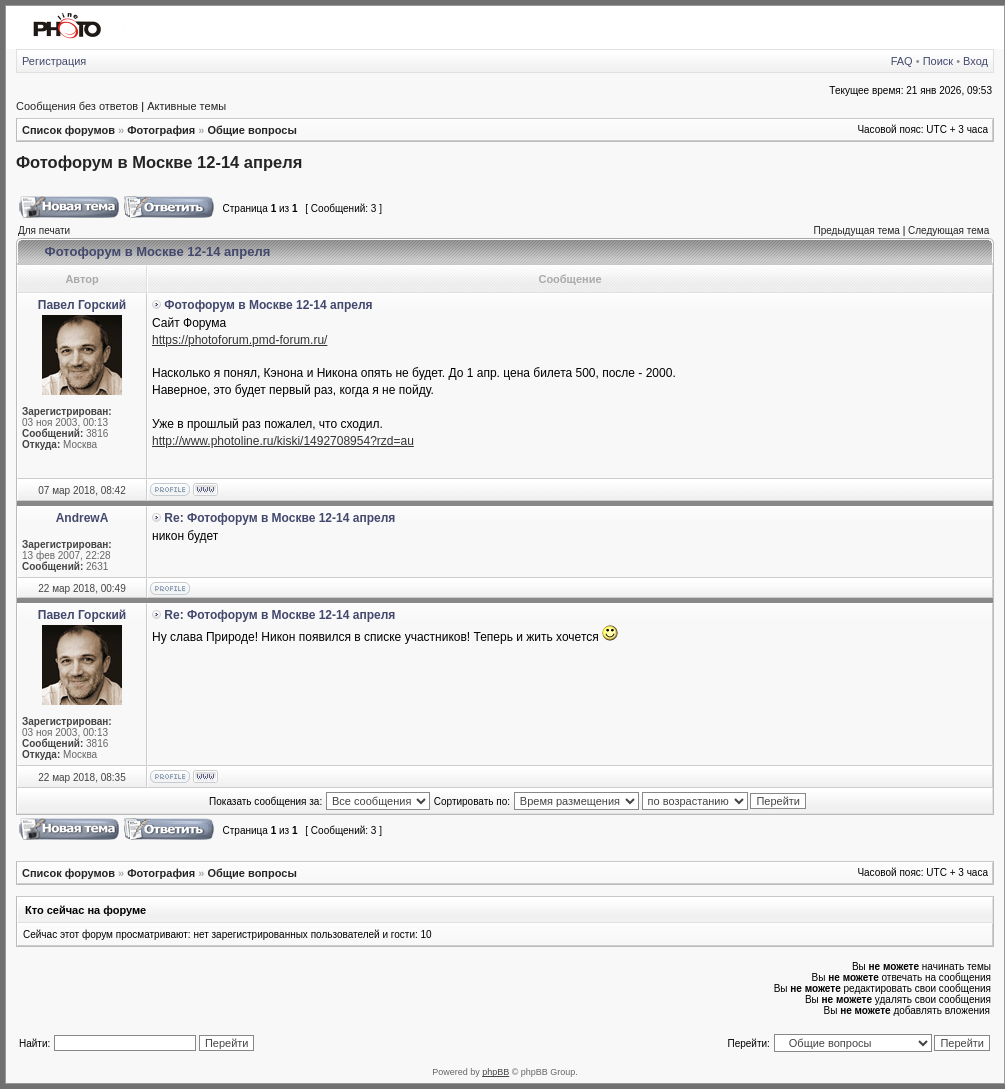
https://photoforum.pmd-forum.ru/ (239, 340)
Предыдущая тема (856, 230)
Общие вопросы (251, 130)
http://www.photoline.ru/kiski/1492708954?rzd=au (283, 441)
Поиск (938, 61)
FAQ (902, 61)
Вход (975, 61)
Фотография (161, 130)
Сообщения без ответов (77, 106)
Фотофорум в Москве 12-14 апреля (159, 162)
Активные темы (186, 106)
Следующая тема (948, 230)
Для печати (44, 230)
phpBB (495, 1072)
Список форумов (68, 130)
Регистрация (54, 61)
